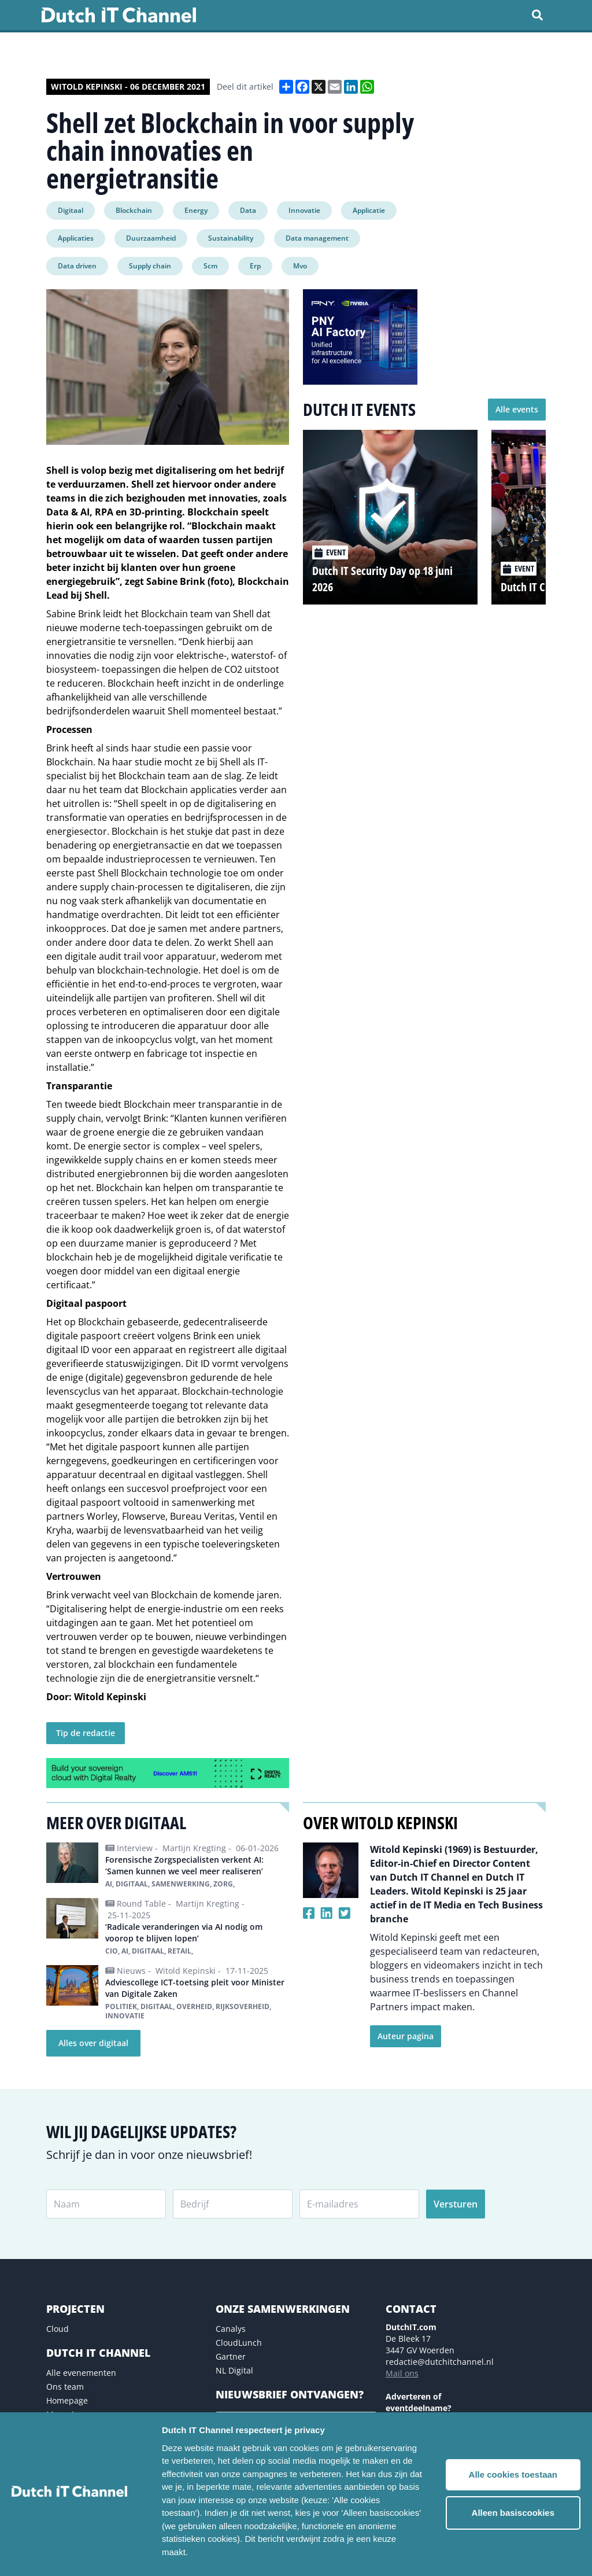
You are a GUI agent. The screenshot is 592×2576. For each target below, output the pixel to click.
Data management (317, 238)
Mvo (300, 266)
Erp (255, 266)
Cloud (57, 2328)
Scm (210, 266)
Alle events (516, 409)
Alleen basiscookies (513, 2513)
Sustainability (230, 238)
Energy (196, 210)
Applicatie (369, 210)
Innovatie (304, 210)
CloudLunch (239, 2342)
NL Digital (234, 2370)
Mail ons (402, 2373)
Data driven (77, 266)
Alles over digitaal (93, 2042)
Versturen (456, 2204)
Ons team (65, 2386)
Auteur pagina (406, 2035)
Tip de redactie (85, 1732)
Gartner (231, 2356)
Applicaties (76, 238)
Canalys (231, 2328)
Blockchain (134, 210)
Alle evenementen (81, 2372)
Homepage (67, 2400)
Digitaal (70, 210)
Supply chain (150, 266)
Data (248, 210)
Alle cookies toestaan (513, 2474)
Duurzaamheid (151, 238)
